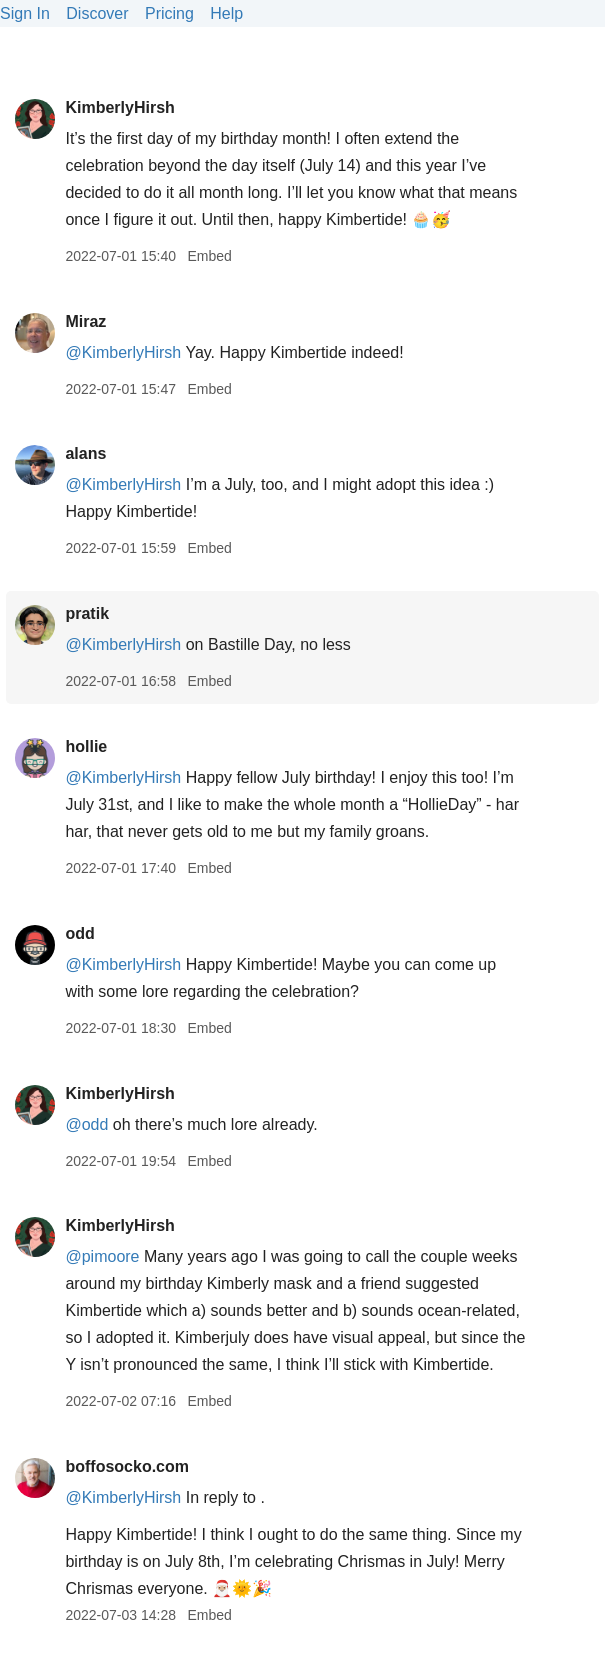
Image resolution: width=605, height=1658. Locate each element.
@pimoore (102, 1256)
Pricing (169, 13)
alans (85, 453)
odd (79, 933)
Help (226, 13)
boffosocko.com (127, 1466)
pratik (87, 613)
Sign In (25, 13)
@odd (86, 1124)
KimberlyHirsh (119, 107)
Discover (97, 13)
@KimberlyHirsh (123, 352)
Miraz (85, 321)
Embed (209, 256)
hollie (86, 746)
